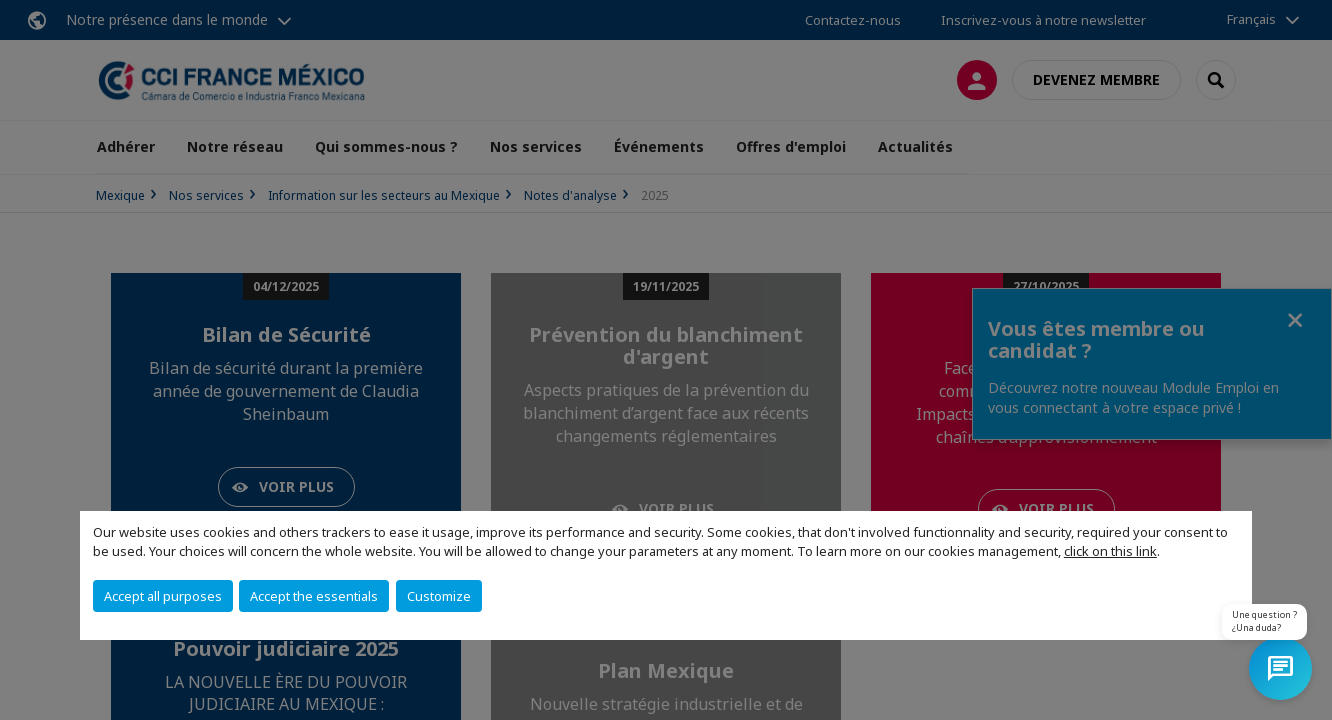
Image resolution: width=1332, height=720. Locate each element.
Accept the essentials (314, 596)
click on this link (1110, 551)
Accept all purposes (163, 596)
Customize (439, 596)
